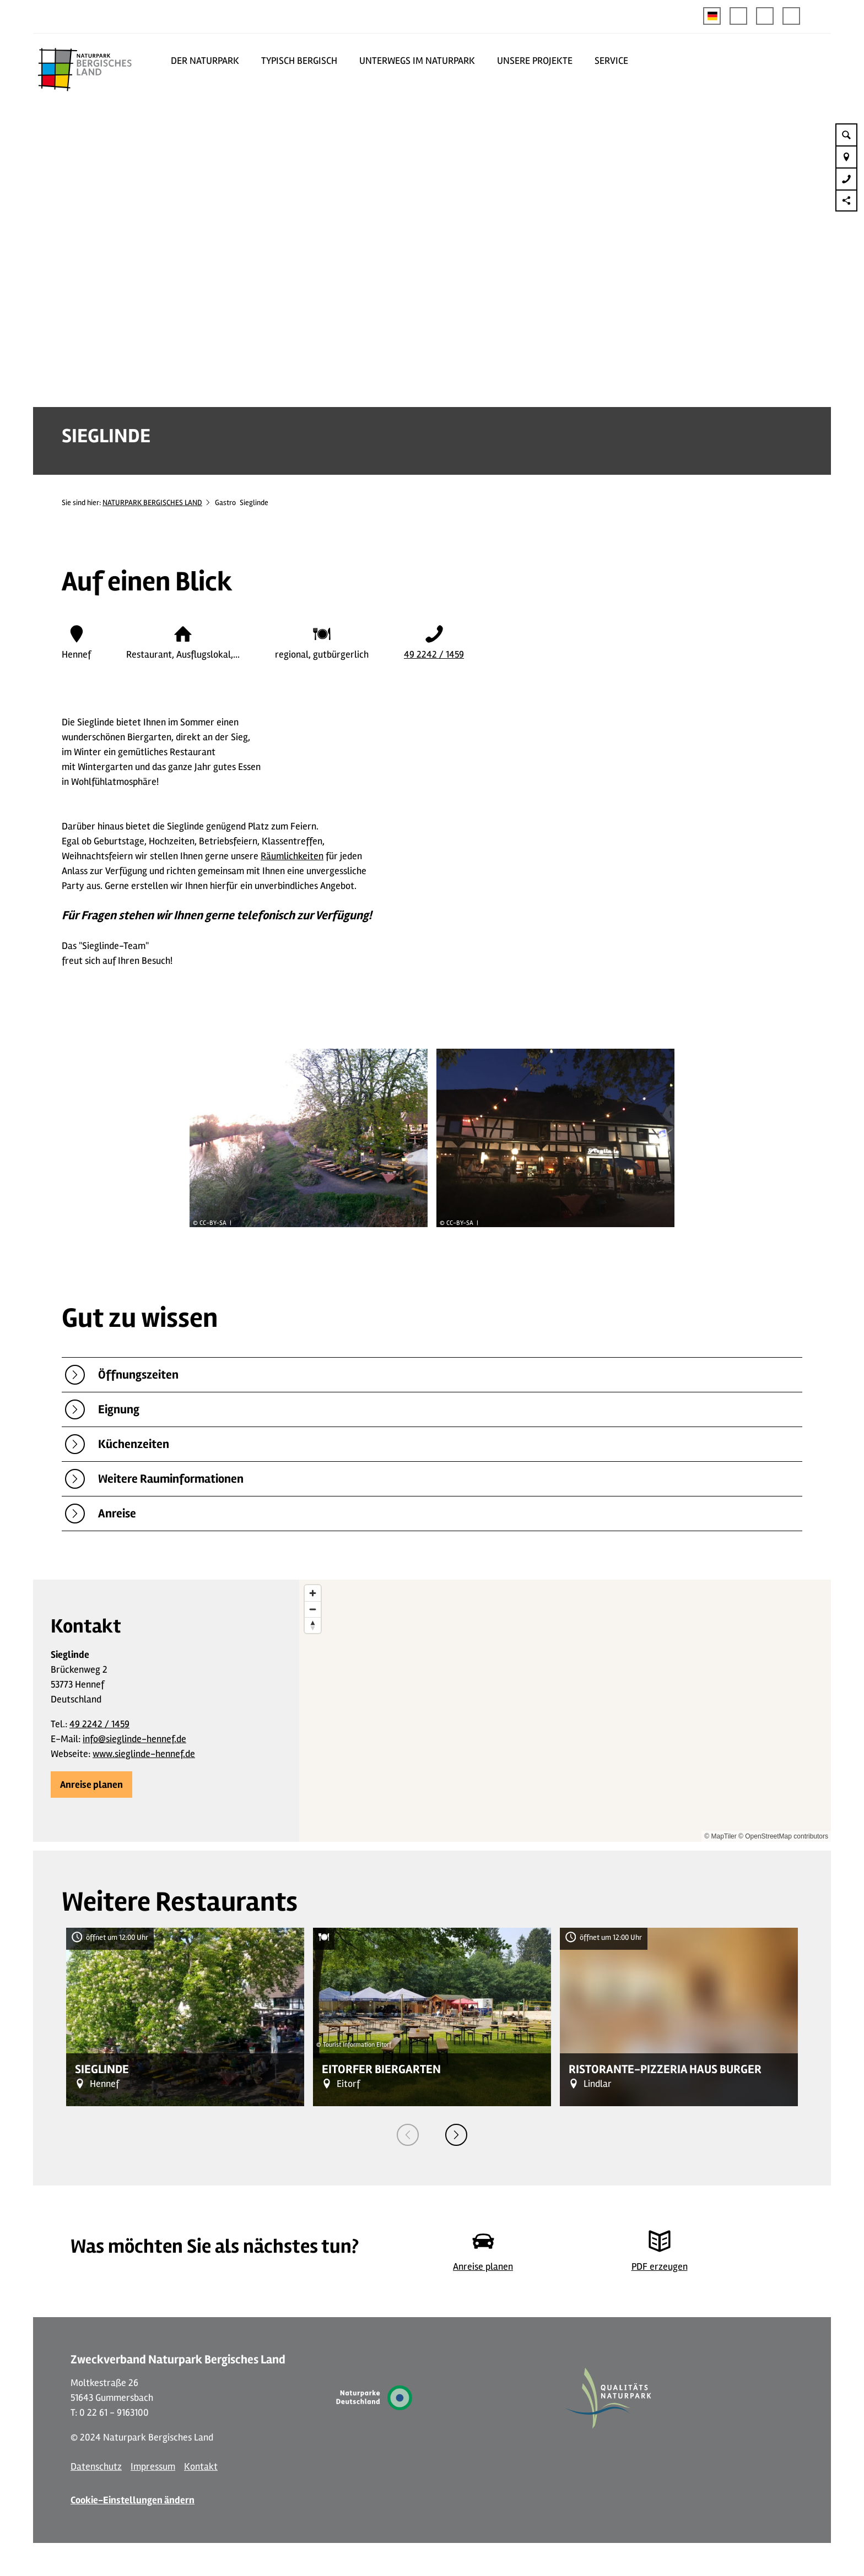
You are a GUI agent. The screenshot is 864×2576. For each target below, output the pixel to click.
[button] (738, 16)
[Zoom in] (313, 1593)
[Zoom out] (313, 1609)
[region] (565, 1711)
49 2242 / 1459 (434, 654)
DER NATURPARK (205, 61)
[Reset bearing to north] (313, 1625)
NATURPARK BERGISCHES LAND (152, 502)
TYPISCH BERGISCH (299, 61)
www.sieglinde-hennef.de (144, 1754)
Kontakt (201, 2466)
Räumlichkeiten (292, 856)
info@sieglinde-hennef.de (134, 1739)
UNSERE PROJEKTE (535, 61)
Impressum (153, 2466)
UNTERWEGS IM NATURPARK (417, 61)
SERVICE (611, 61)
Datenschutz (96, 2466)
